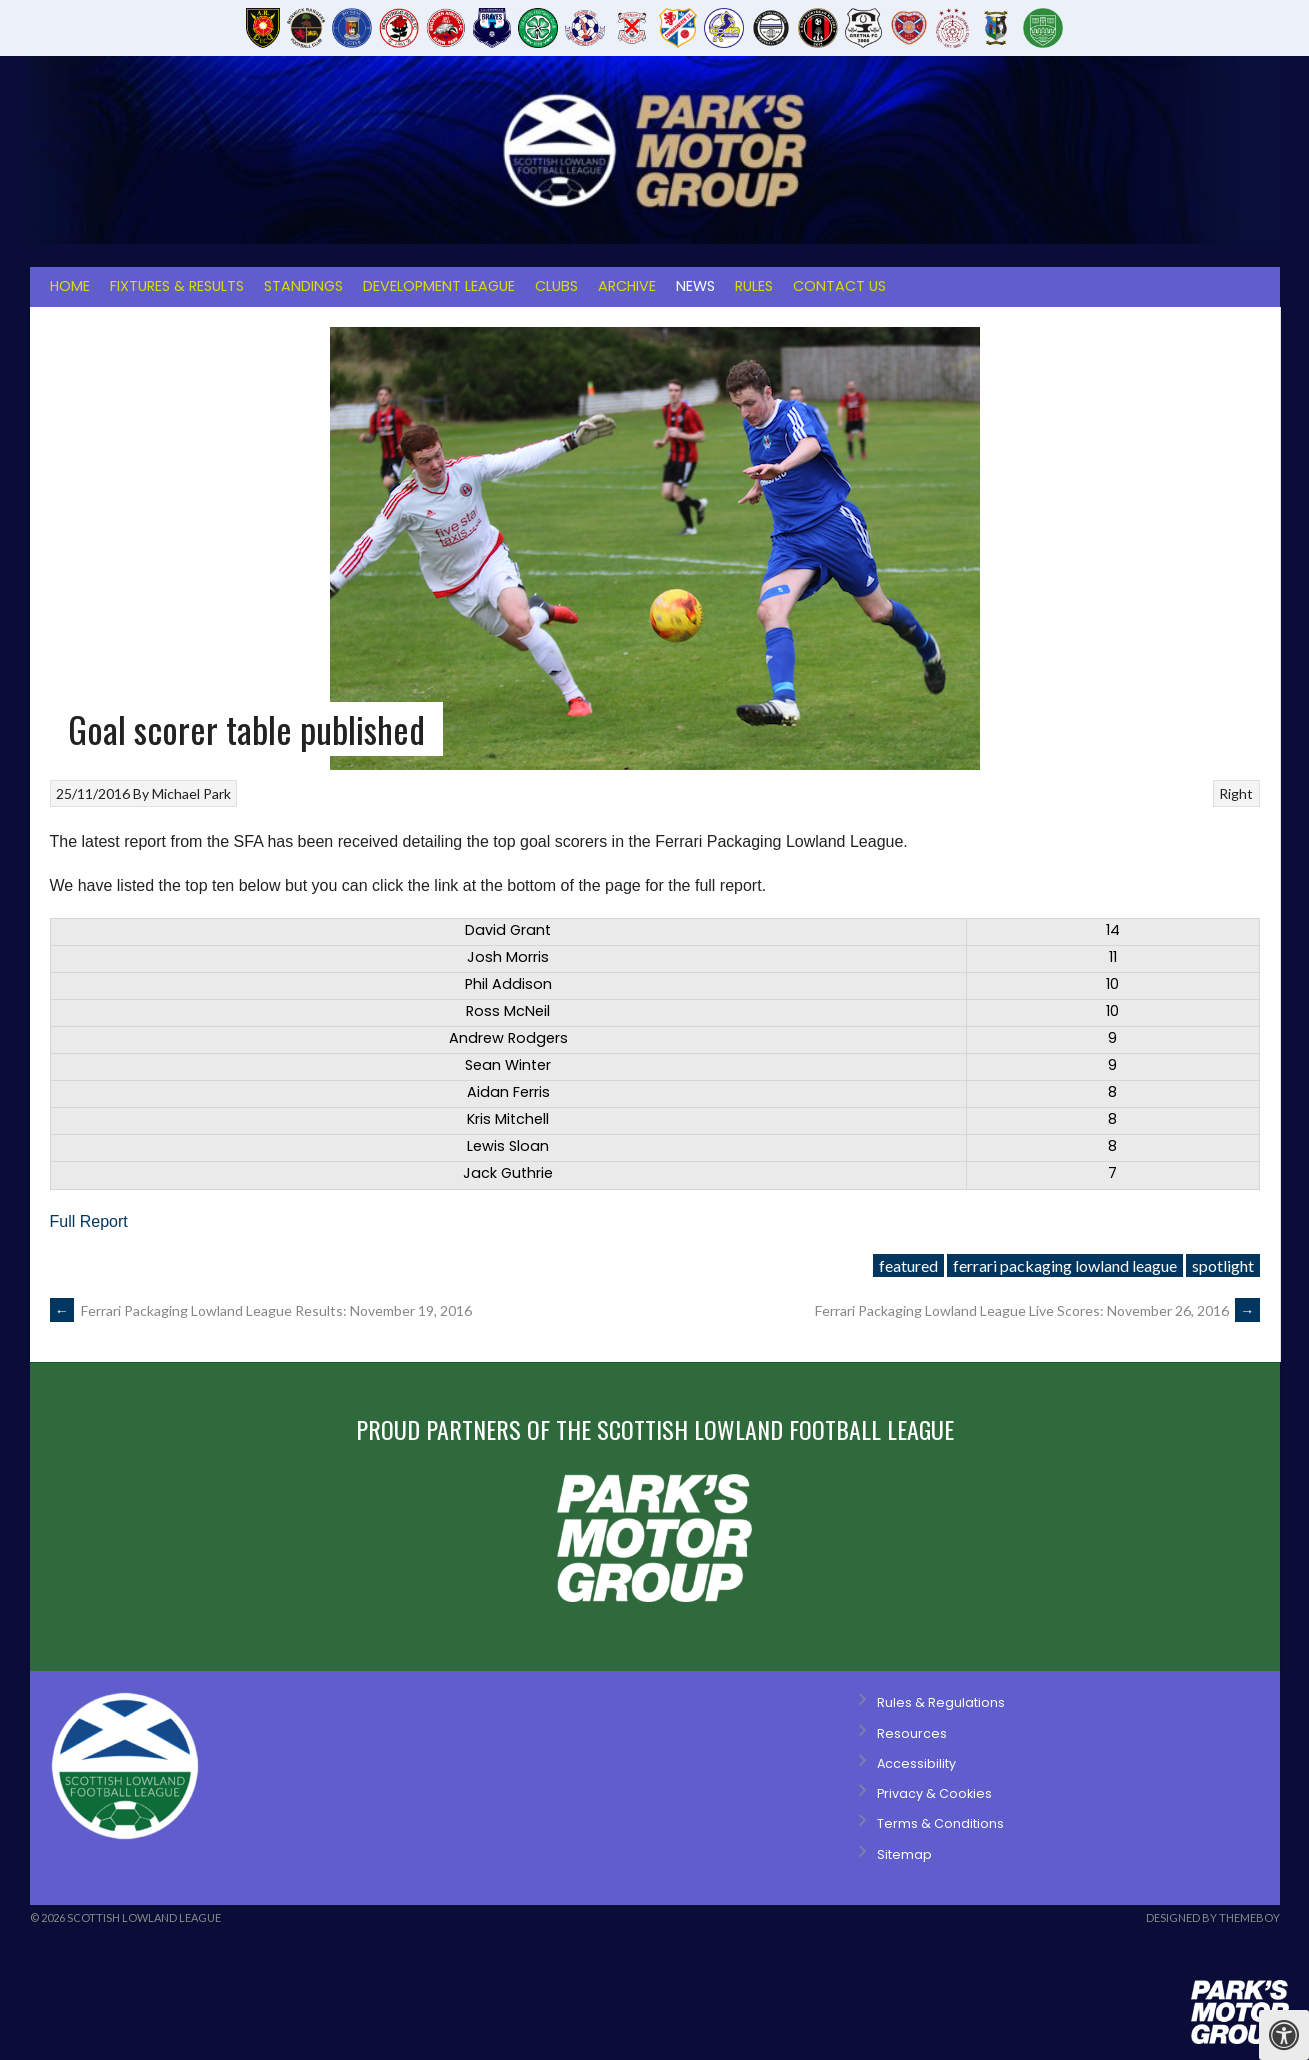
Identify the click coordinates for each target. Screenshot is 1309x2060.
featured (908, 1265)
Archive (627, 286)
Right (1236, 793)
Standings (303, 286)
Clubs (556, 286)
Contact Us (839, 286)
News (695, 286)
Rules (754, 286)
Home (70, 286)
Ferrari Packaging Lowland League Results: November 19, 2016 (261, 1310)
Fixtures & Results (177, 286)
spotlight (1223, 1265)
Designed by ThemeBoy (1213, 1917)
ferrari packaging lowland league (1065, 1265)
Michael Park (191, 793)
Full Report (89, 1221)
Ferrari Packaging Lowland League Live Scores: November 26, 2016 (1037, 1310)
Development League (439, 286)
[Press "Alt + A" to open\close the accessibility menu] (1284, 2035)
